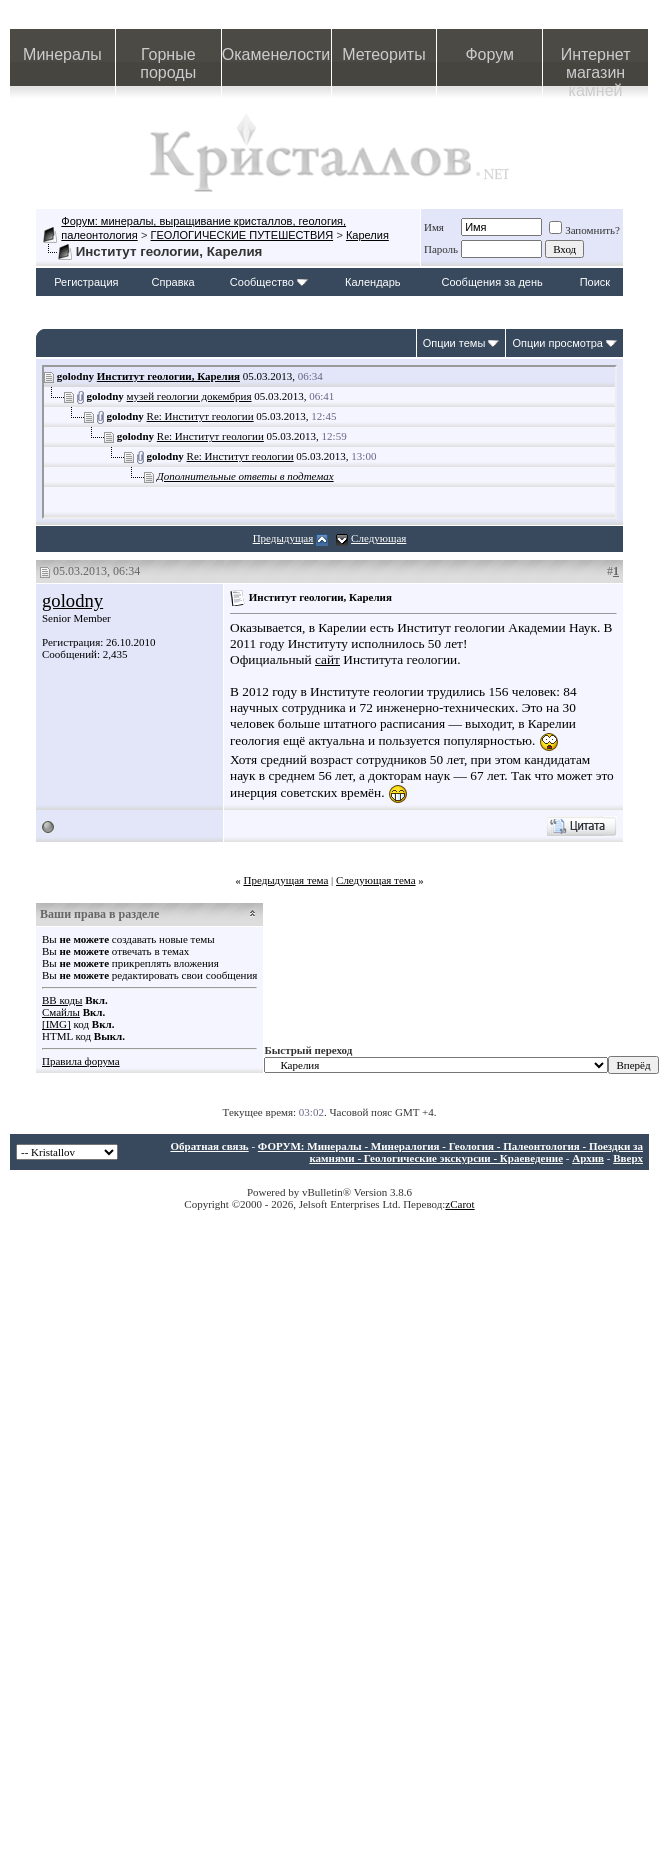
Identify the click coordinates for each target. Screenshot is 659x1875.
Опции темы (454, 343)
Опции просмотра (557, 343)
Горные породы (168, 63)
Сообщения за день (491, 282)
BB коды (62, 1000)
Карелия (367, 235)
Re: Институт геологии (200, 416)
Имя (434, 227)
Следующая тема (376, 880)
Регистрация (86, 282)
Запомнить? (584, 230)
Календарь (373, 282)
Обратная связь (209, 1146)
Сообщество (269, 282)
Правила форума (81, 1061)
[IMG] (56, 1024)
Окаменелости (276, 54)
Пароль (441, 249)
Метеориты (383, 54)
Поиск (595, 282)
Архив (588, 1158)
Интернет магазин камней (596, 66)
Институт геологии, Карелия (168, 376)
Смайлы (61, 1012)
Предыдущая (283, 538)
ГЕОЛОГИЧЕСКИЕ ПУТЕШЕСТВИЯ (242, 235)
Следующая (378, 538)
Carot (462, 1204)
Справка (173, 282)
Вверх (628, 1158)
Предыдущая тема (285, 880)
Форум (489, 54)
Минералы (62, 54)
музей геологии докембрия (189, 396)
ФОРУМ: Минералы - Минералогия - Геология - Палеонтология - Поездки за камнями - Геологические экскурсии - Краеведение (450, 1152)
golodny (72, 600)
